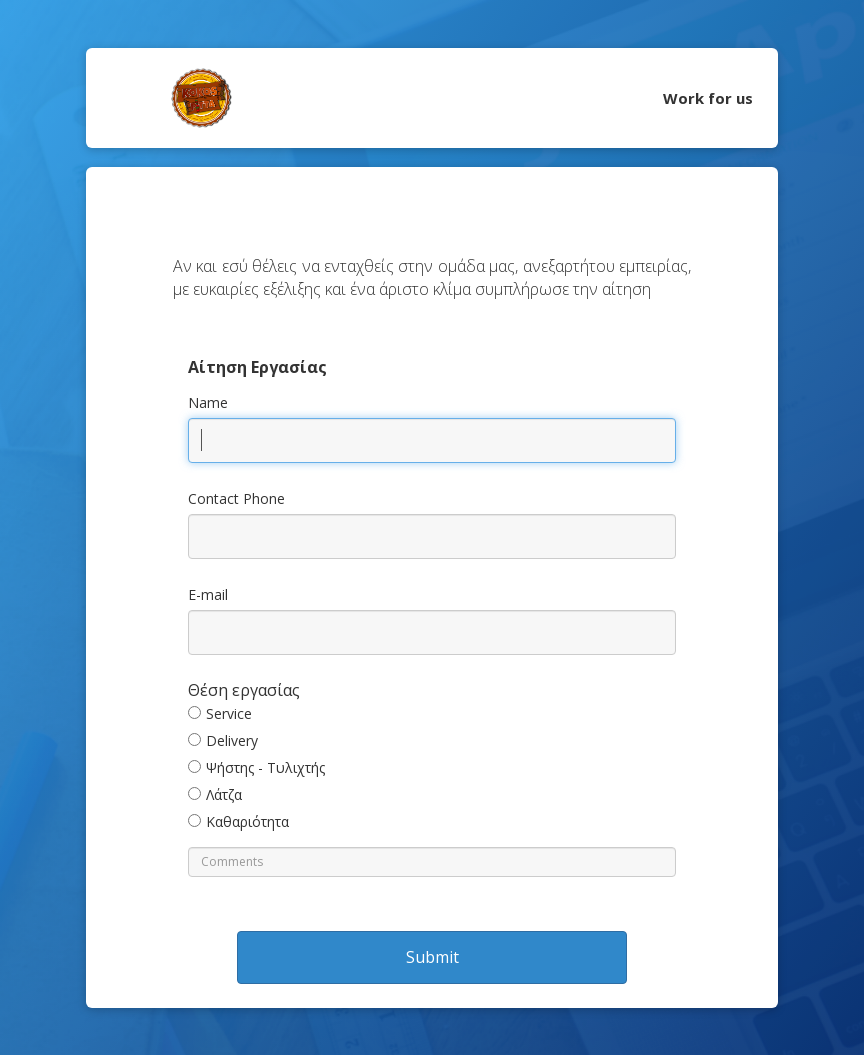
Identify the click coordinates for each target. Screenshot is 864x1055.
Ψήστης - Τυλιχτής (265, 767)
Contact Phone (236, 498)
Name (208, 402)
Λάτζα (224, 794)
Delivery (232, 740)
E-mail (208, 594)
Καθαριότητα (247, 821)
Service (229, 713)
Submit (432, 957)
